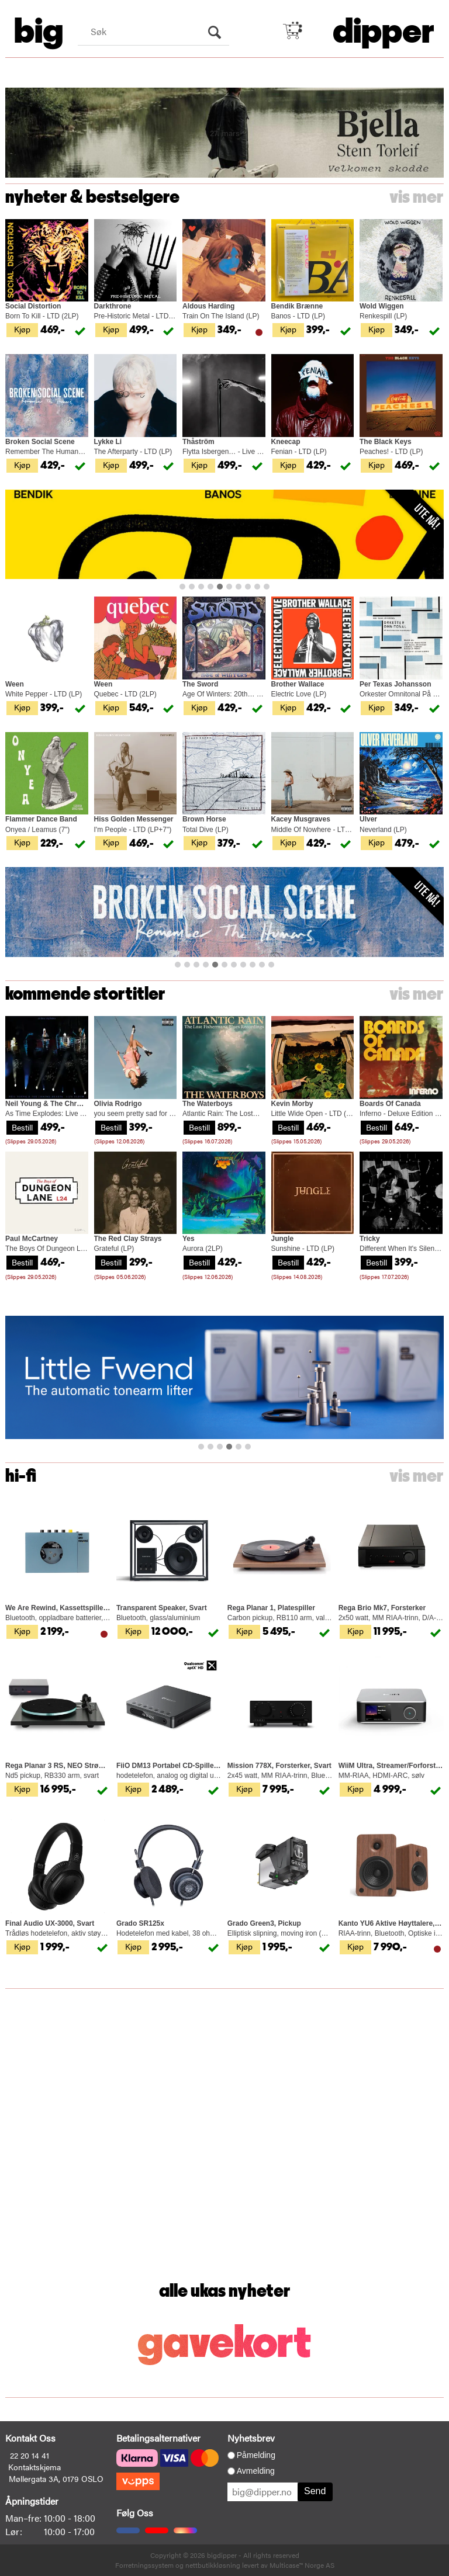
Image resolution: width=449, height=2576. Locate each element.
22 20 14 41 (29, 2455)
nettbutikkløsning (212, 2565)
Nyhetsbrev (251, 2438)
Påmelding (256, 2455)
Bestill (22, 1127)
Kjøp (22, 329)
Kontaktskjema (34, 2467)
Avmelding (256, 2471)
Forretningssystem (144, 2565)
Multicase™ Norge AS (302, 2565)
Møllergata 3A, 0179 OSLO (56, 2478)
